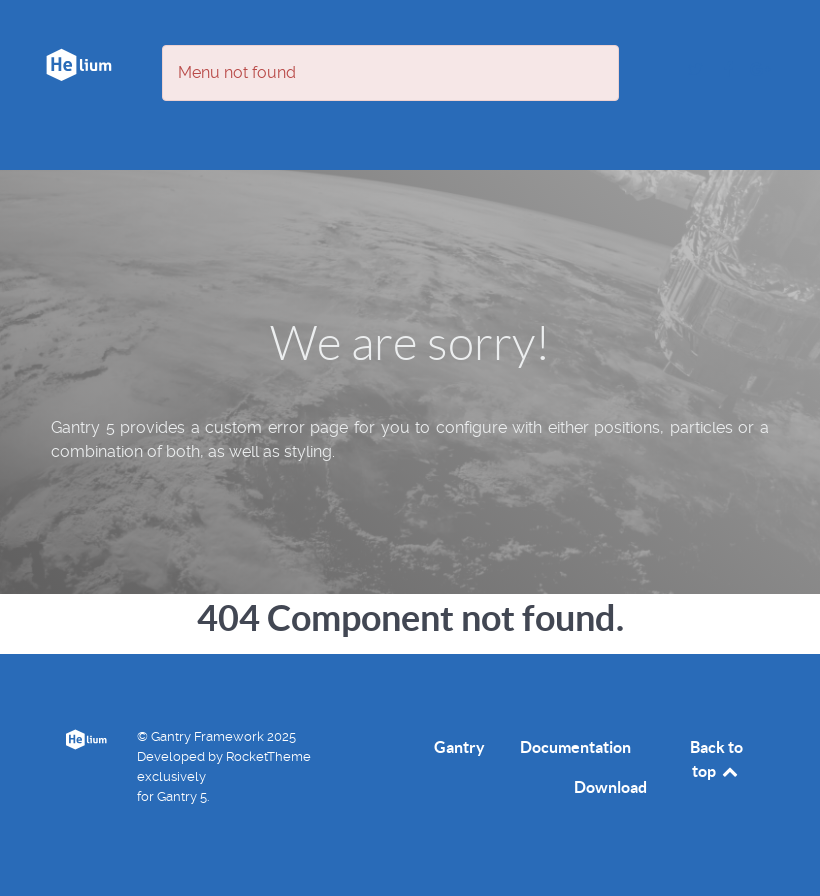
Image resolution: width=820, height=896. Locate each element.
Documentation (575, 747)
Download (610, 787)
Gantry (459, 747)
